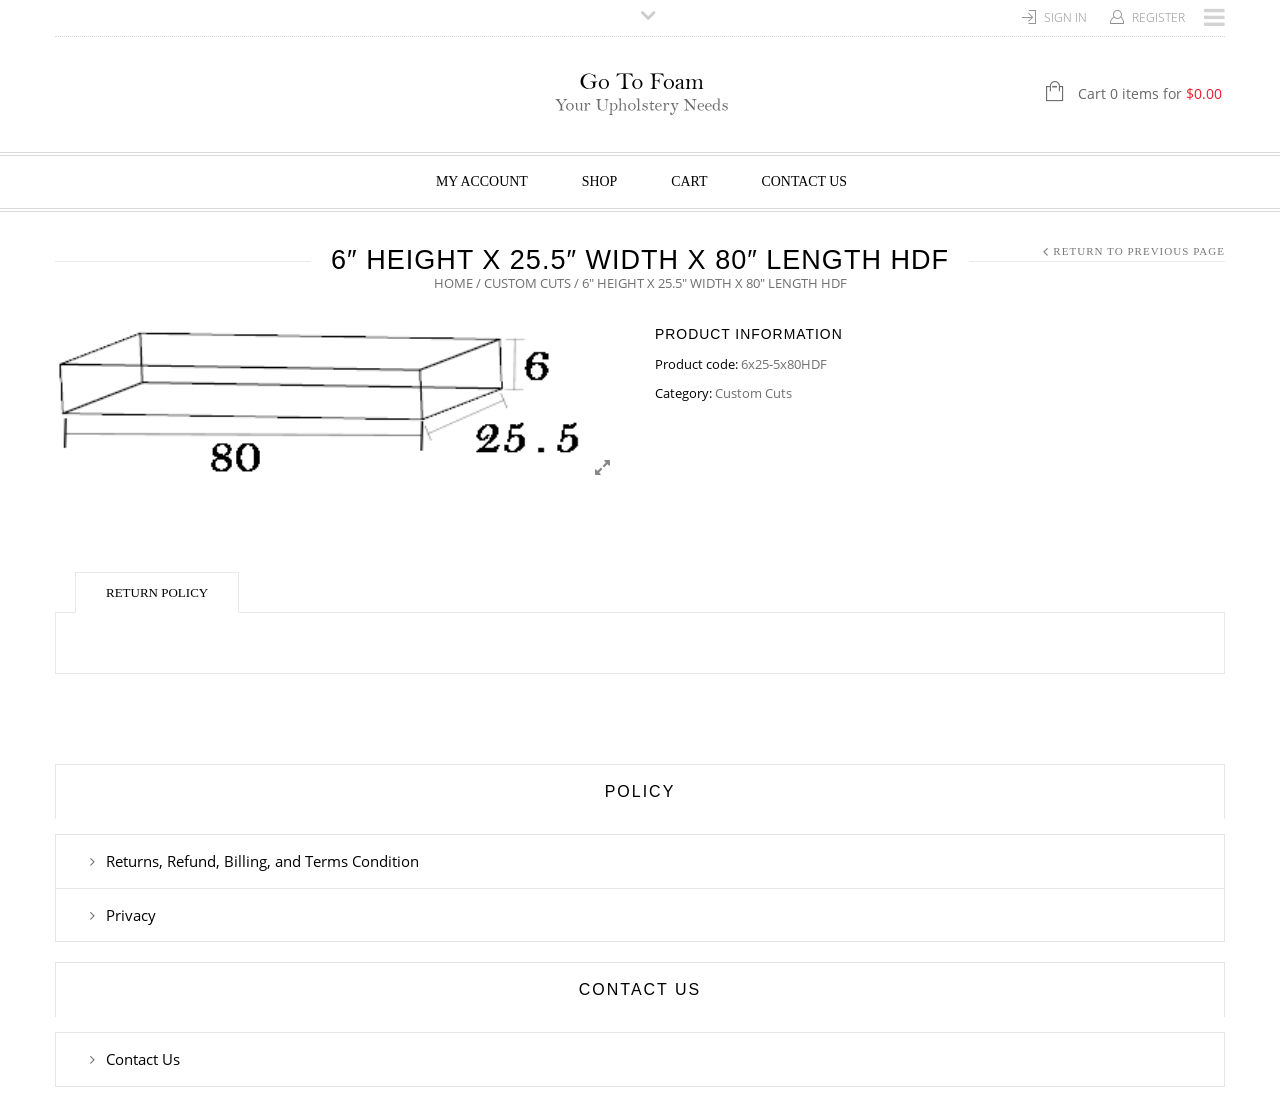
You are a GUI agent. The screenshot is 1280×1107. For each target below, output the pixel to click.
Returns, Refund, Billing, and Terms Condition (262, 861)
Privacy (131, 915)
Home (453, 283)
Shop (600, 181)
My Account (482, 181)
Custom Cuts (527, 283)
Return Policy (157, 592)
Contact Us (805, 181)
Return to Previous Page (1139, 251)
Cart (689, 181)
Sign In (1065, 17)
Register (1158, 17)
